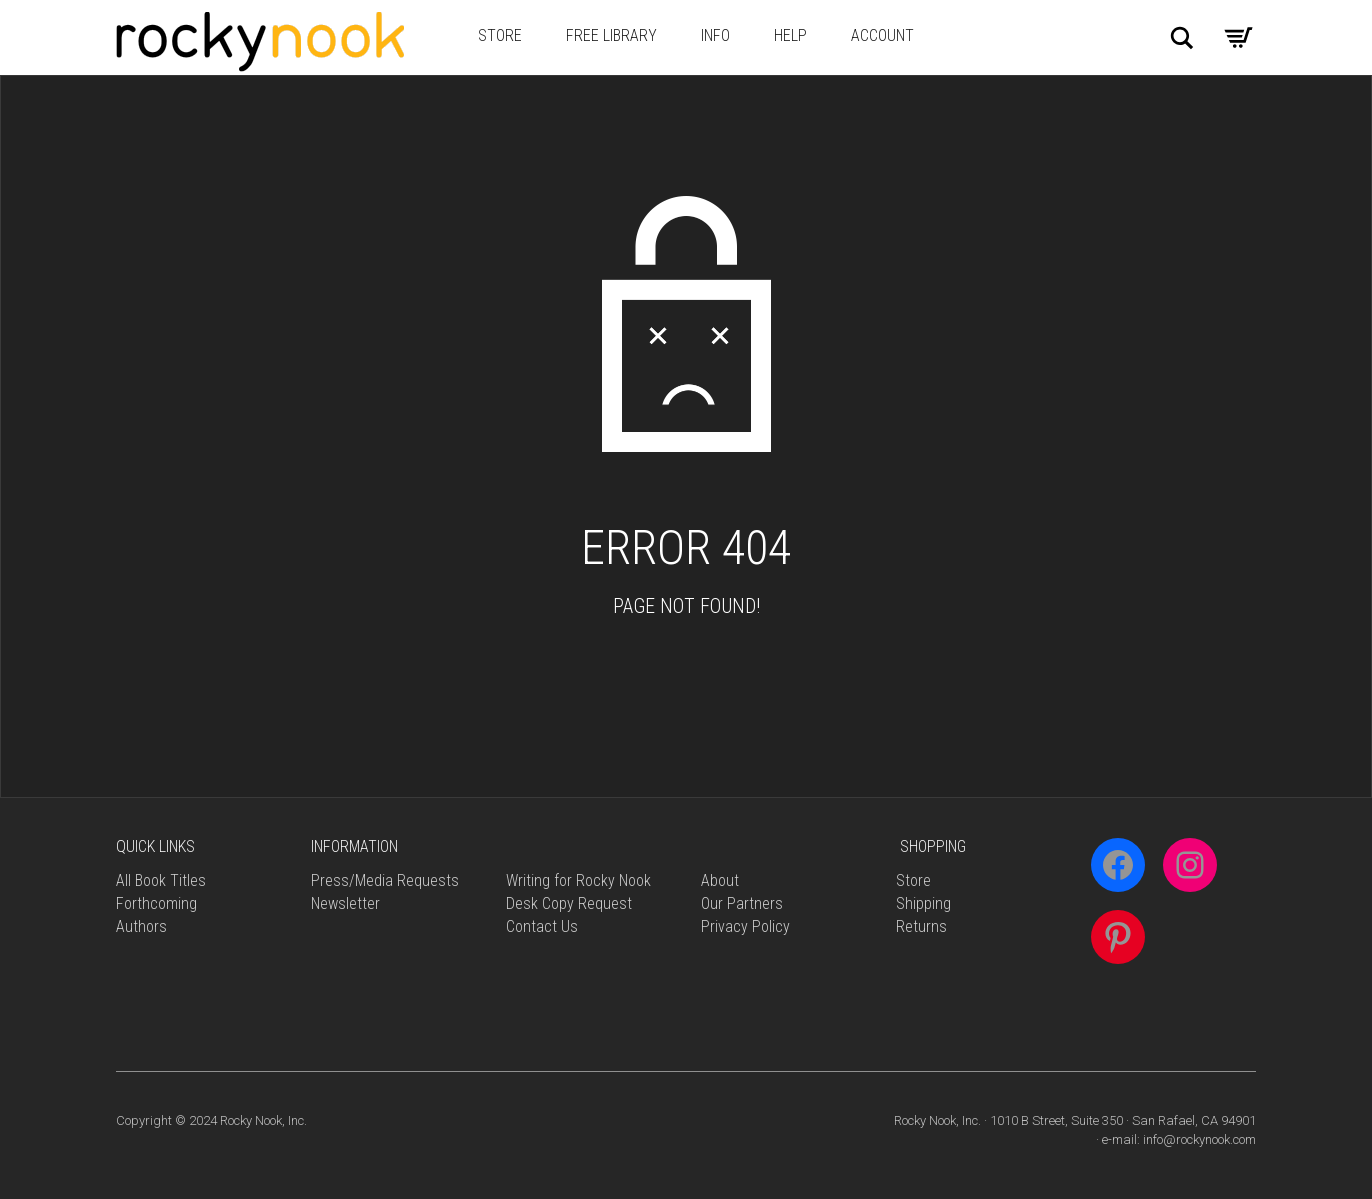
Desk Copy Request (569, 903)
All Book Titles (161, 880)
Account (882, 35)
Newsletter (345, 903)
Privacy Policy (745, 926)
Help (790, 35)
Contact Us (542, 926)
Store (500, 35)
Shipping (923, 903)
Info (715, 35)
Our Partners (742, 903)
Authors (141, 926)
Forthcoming (156, 903)
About (720, 880)
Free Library (611, 35)
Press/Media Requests (385, 880)
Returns (921, 926)
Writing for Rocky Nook (578, 880)
